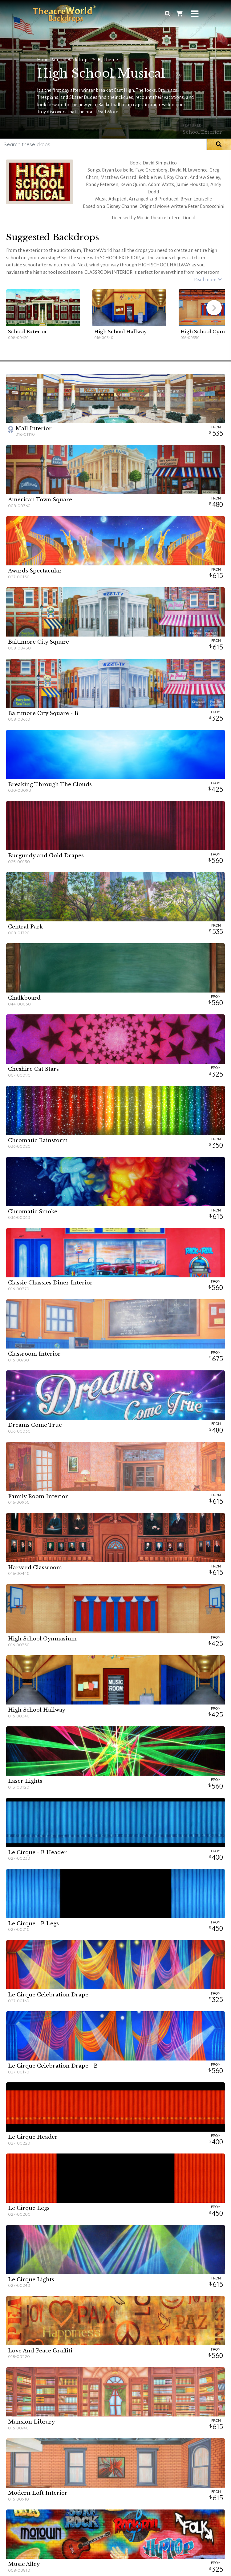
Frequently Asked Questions (41, 2447)
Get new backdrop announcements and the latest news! (116, 2495)
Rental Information (32, 2441)
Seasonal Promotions (105, 2447)
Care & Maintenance (33, 2453)
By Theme (108, 59)
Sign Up (151, 2509)
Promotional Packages (106, 2453)
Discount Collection (103, 2441)
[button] (214, 307)
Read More (107, 111)
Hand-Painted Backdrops (63, 59)
